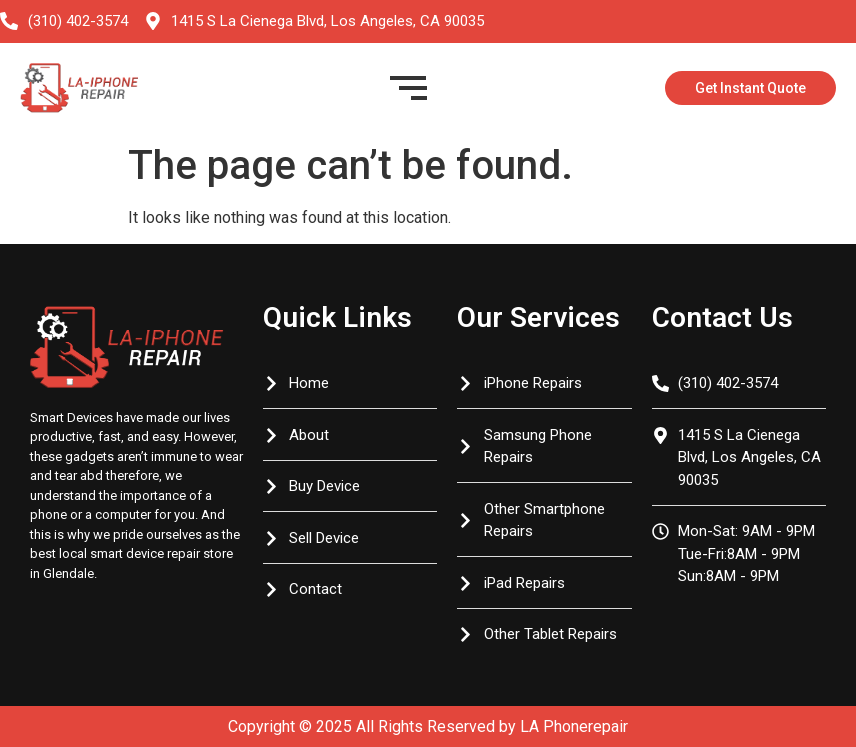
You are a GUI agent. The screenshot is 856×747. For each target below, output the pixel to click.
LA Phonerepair (574, 726)
